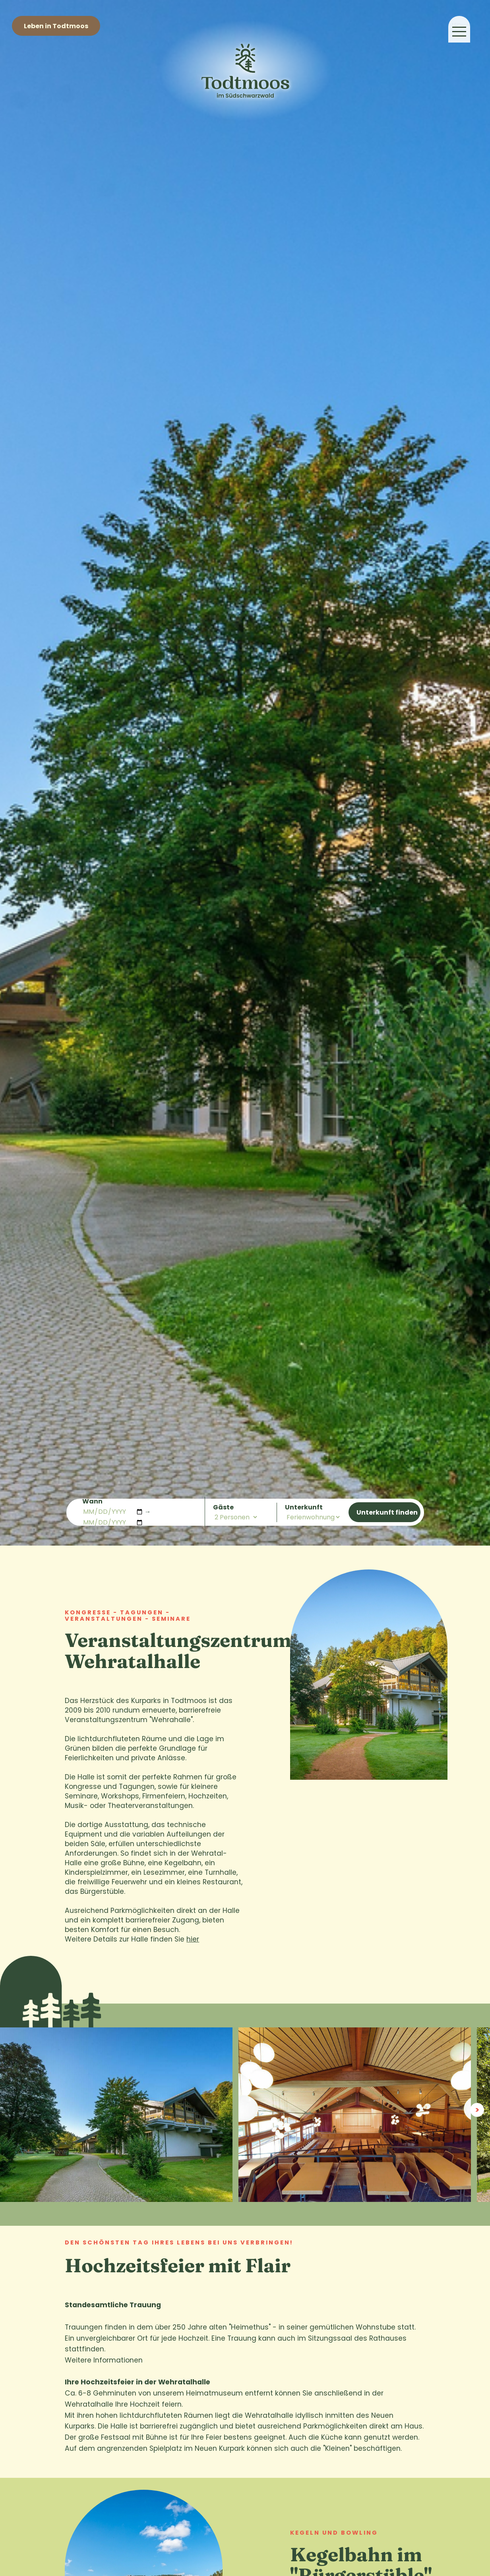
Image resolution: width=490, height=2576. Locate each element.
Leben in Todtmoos (56, 26)
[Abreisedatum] (112, 1522)
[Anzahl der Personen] (235, 1517)
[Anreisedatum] (112, 1511)
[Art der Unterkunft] (313, 1517)
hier (192, 1939)
